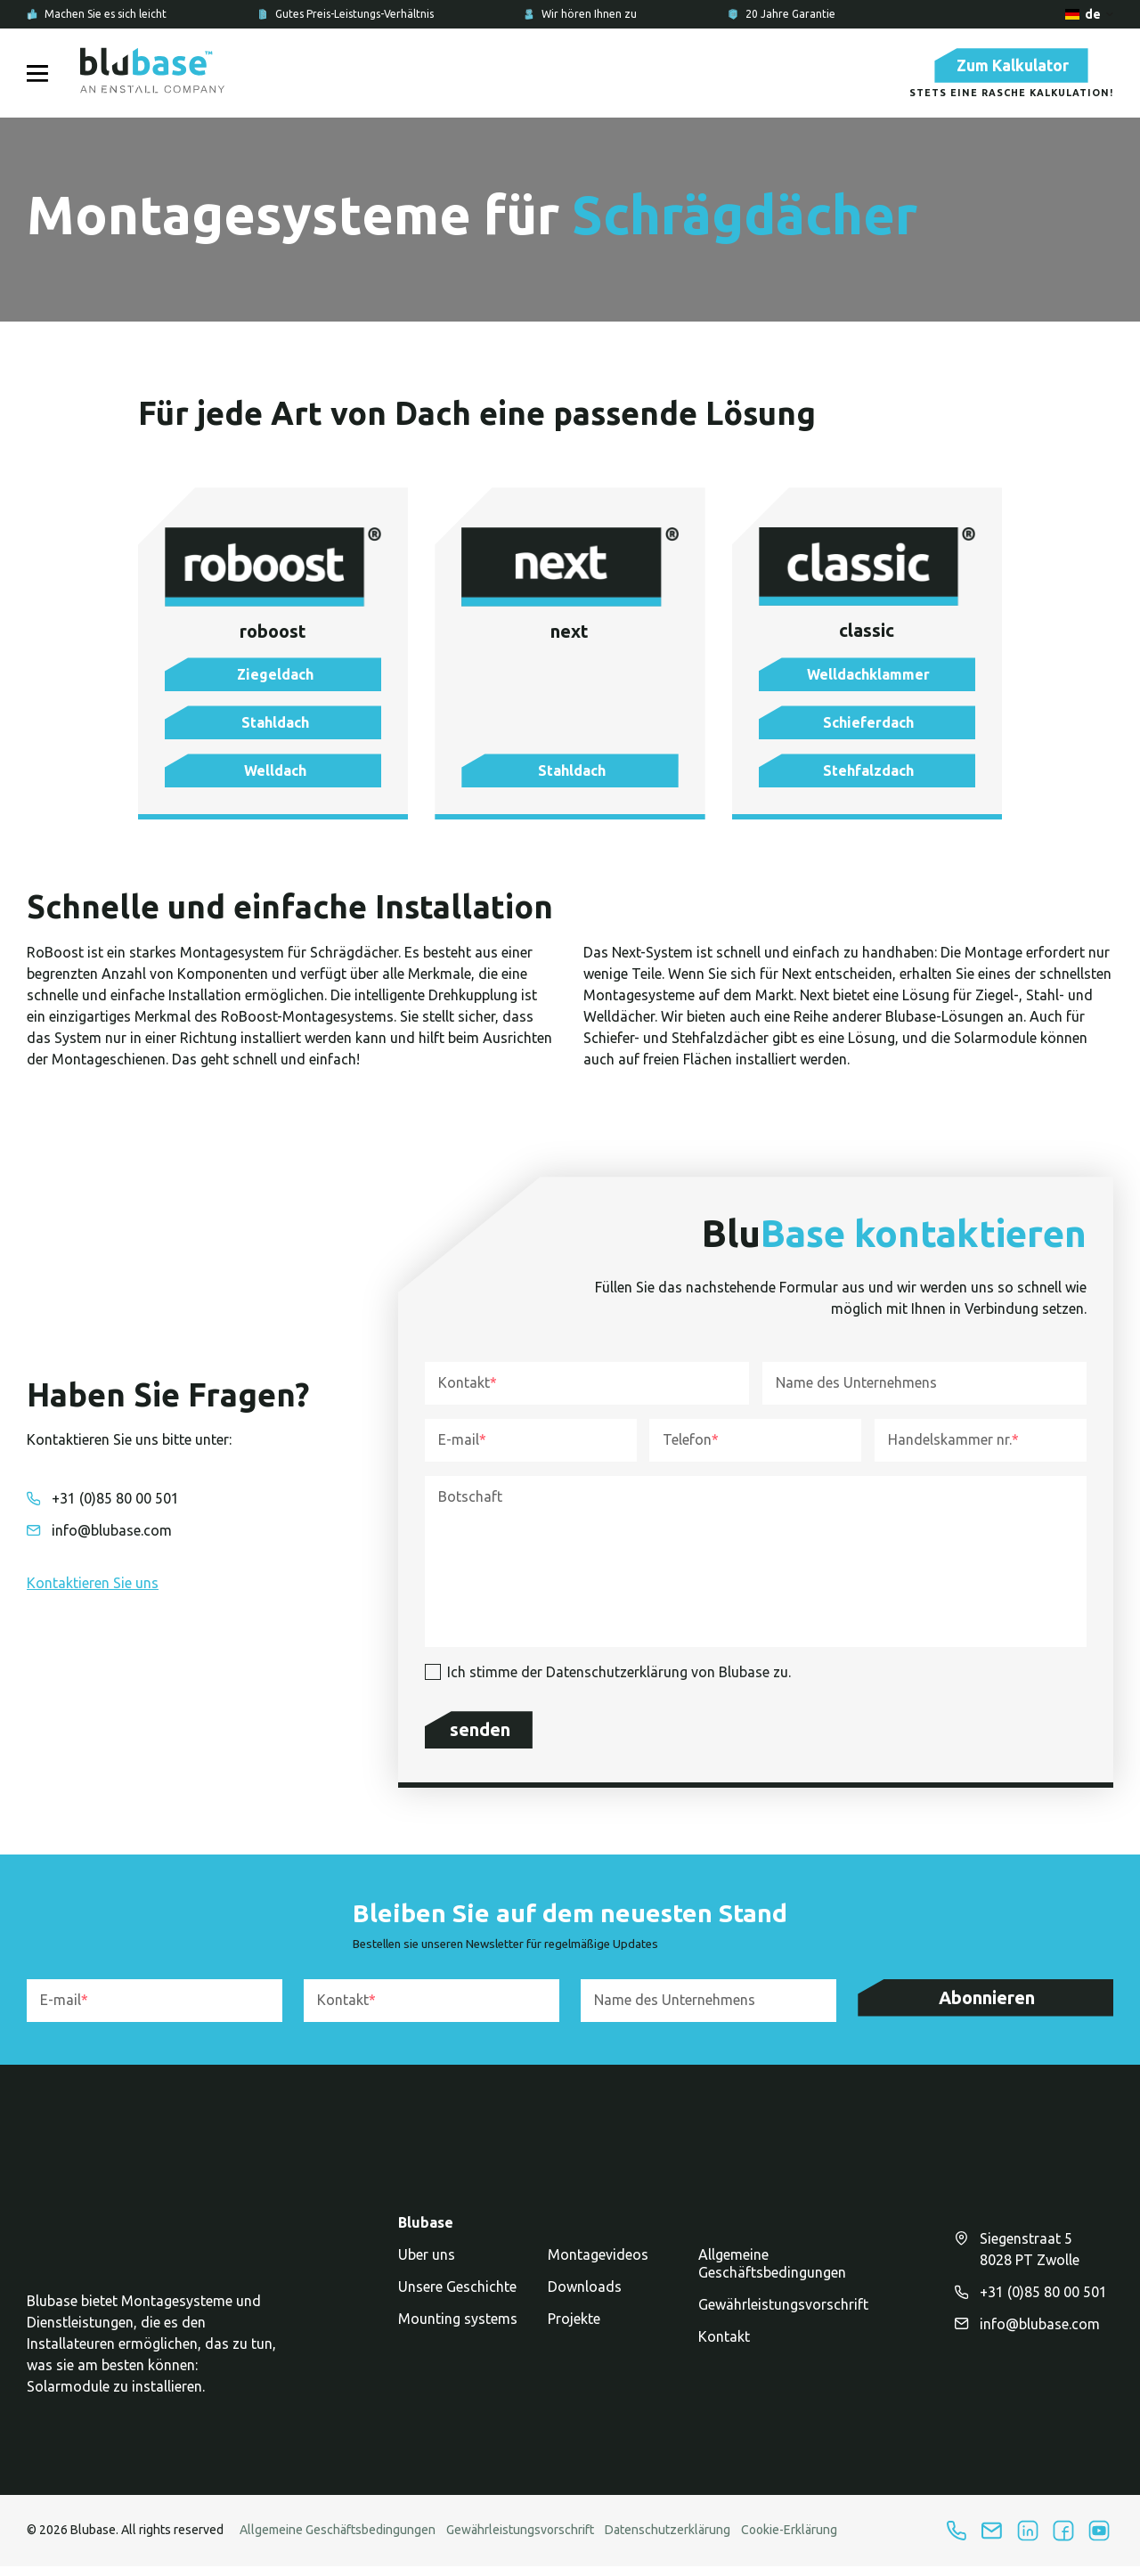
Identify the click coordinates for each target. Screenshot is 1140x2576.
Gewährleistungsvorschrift (783, 2314)
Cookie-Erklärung (789, 2539)
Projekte (574, 2328)
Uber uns (426, 2264)
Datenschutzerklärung (667, 2539)
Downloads (585, 2296)
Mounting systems (457, 2328)
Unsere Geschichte (457, 2296)
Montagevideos (598, 2264)
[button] (273, 685)
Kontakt (724, 2346)
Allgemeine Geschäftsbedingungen (772, 2273)
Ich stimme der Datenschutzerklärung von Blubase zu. (619, 1683)
